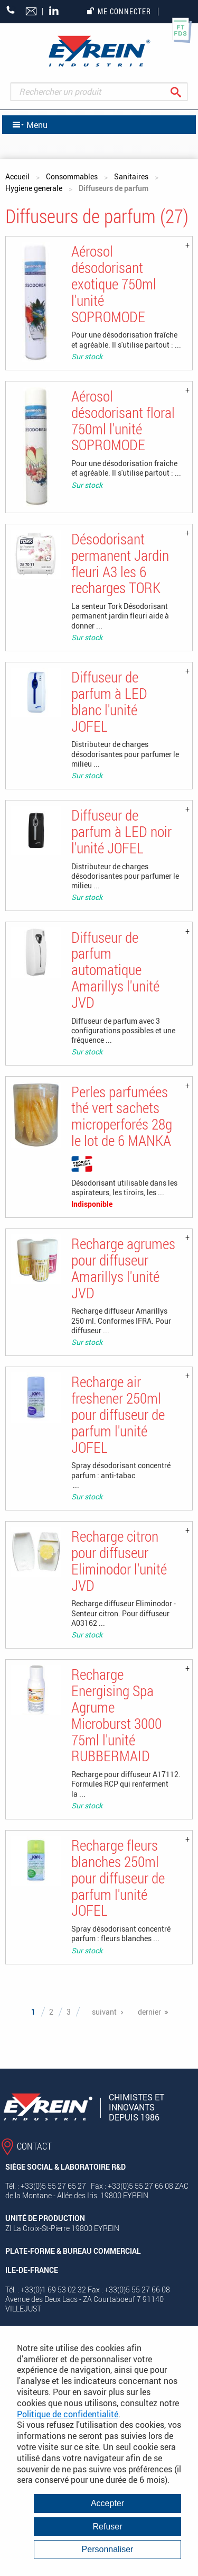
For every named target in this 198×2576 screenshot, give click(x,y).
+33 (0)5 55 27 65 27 (10, 9)
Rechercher (184, 91)
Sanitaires (131, 176)
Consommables (72, 176)
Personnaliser (108, 2549)
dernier (149, 2012)
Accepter (107, 2503)
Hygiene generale (33, 188)
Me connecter (119, 11)
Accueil (17, 176)
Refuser (107, 2526)
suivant (104, 2012)
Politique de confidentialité (67, 2414)
